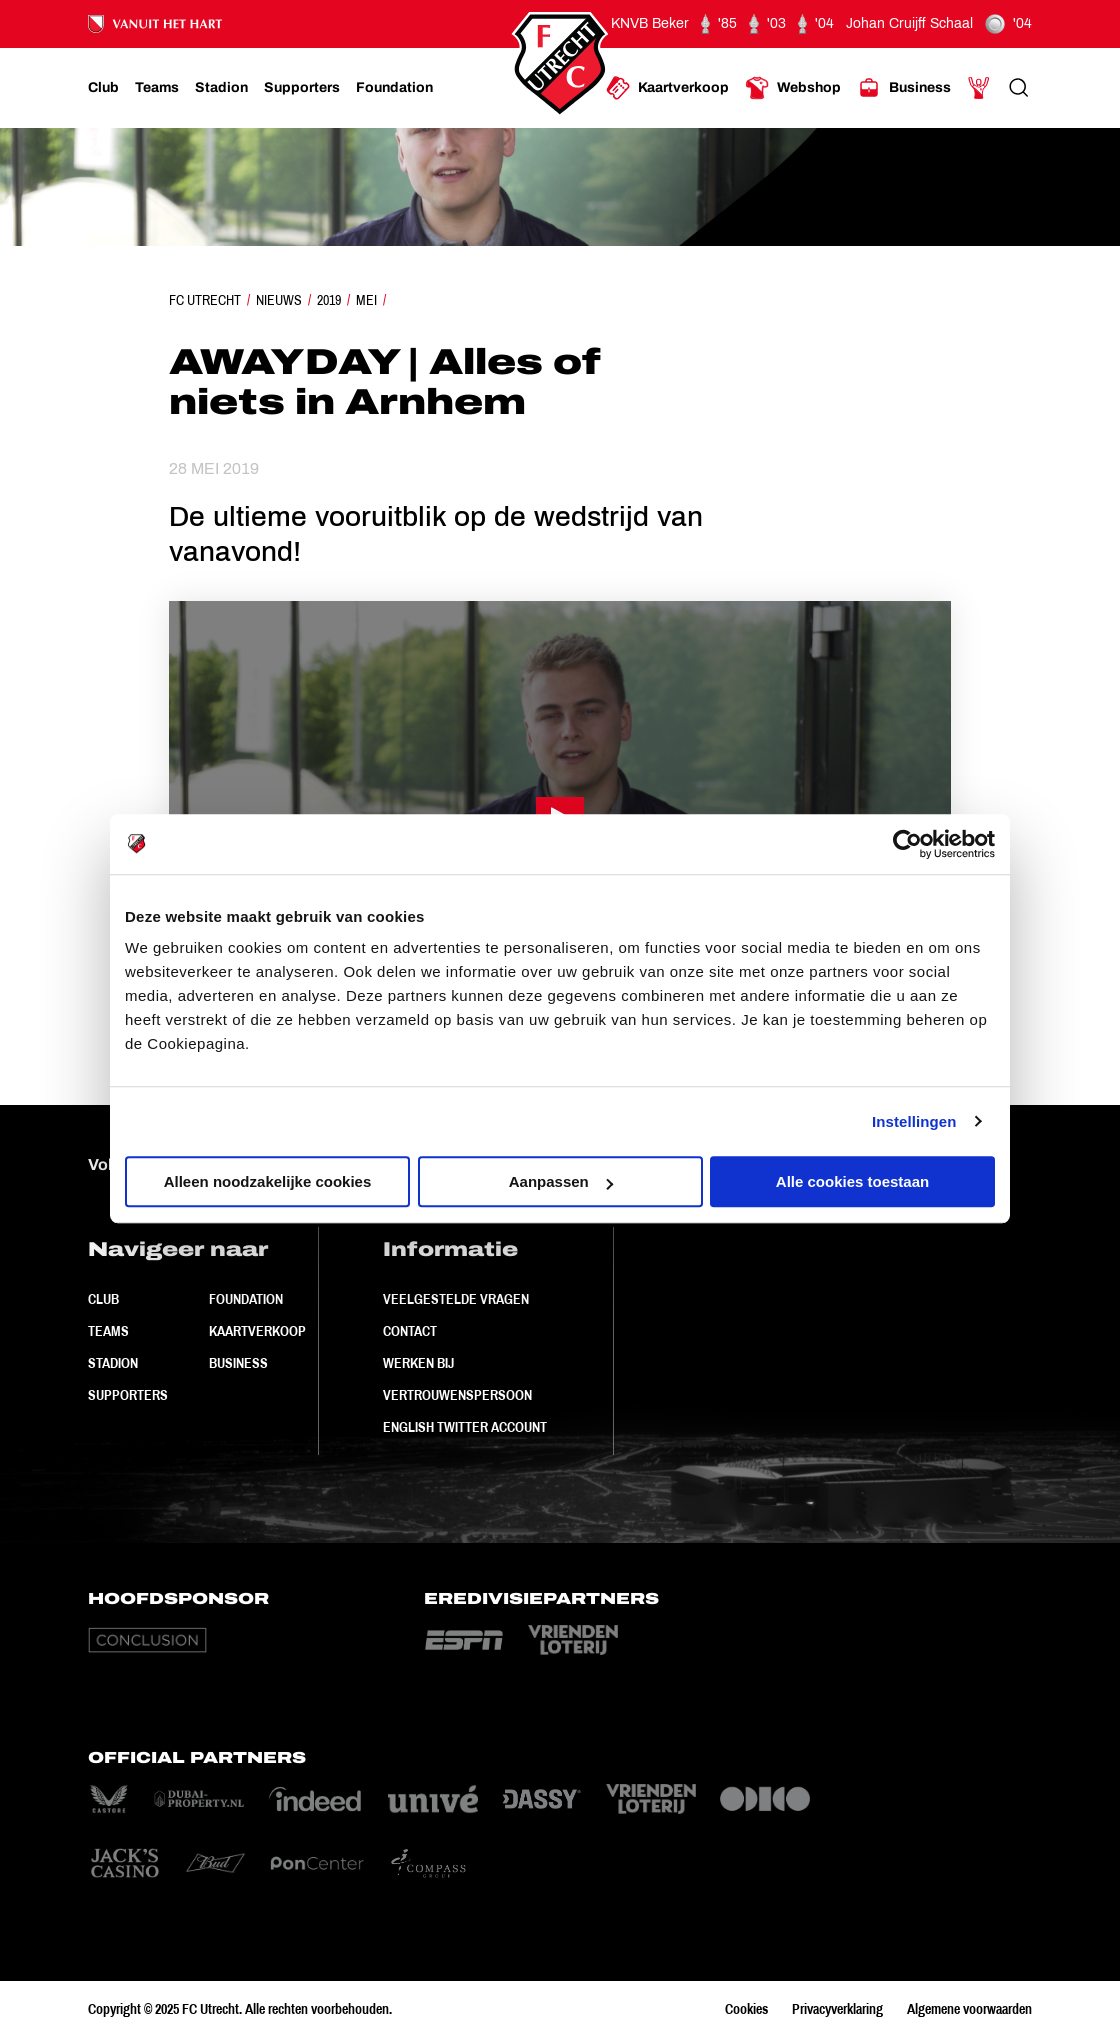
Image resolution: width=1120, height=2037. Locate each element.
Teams (108, 1331)
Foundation (246, 1299)
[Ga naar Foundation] (394, 88)
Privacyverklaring (837, 2009)
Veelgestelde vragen (456, 1299)
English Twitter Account (465, 1427)
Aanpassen (561, 1181)
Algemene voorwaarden (969, 2009)
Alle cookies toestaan (852, 1181)
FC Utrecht (205, 300)
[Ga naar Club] (103, 88)
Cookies (746, 2009)
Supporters (128, 1395)
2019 (329, 300)
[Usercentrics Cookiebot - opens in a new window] (907, 844)
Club (103, 1299)
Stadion (113, 1363)
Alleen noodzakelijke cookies (268, 1181)
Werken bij (418, 1363)
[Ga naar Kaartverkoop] (667, 88)
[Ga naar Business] (904, 88)
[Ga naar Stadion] (221, 88)
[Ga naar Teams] (157, 88)
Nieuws (279, 300)
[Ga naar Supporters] (302, 88)
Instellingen (914, 1121)
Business (238, 1363)
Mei (366, 300)
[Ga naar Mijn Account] (979, 88)
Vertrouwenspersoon (457, 1395)
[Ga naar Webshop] (793, 88)
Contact (410, 1331)
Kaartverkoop (257, 1331)
